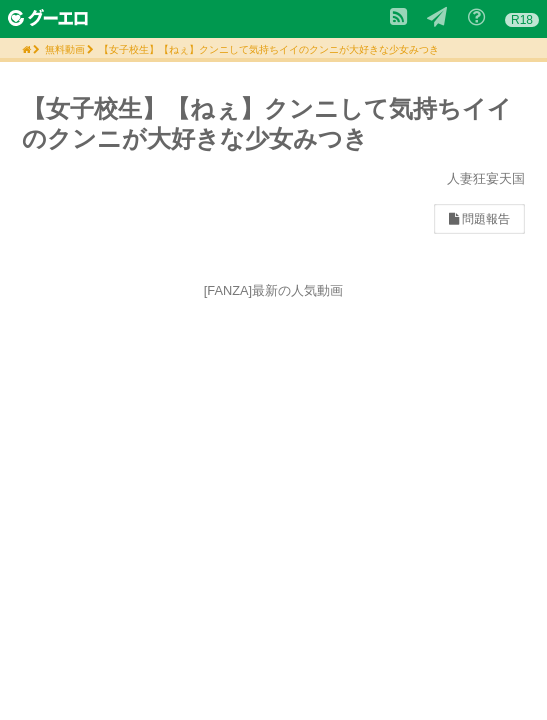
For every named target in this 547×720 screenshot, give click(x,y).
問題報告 (479, 219)
